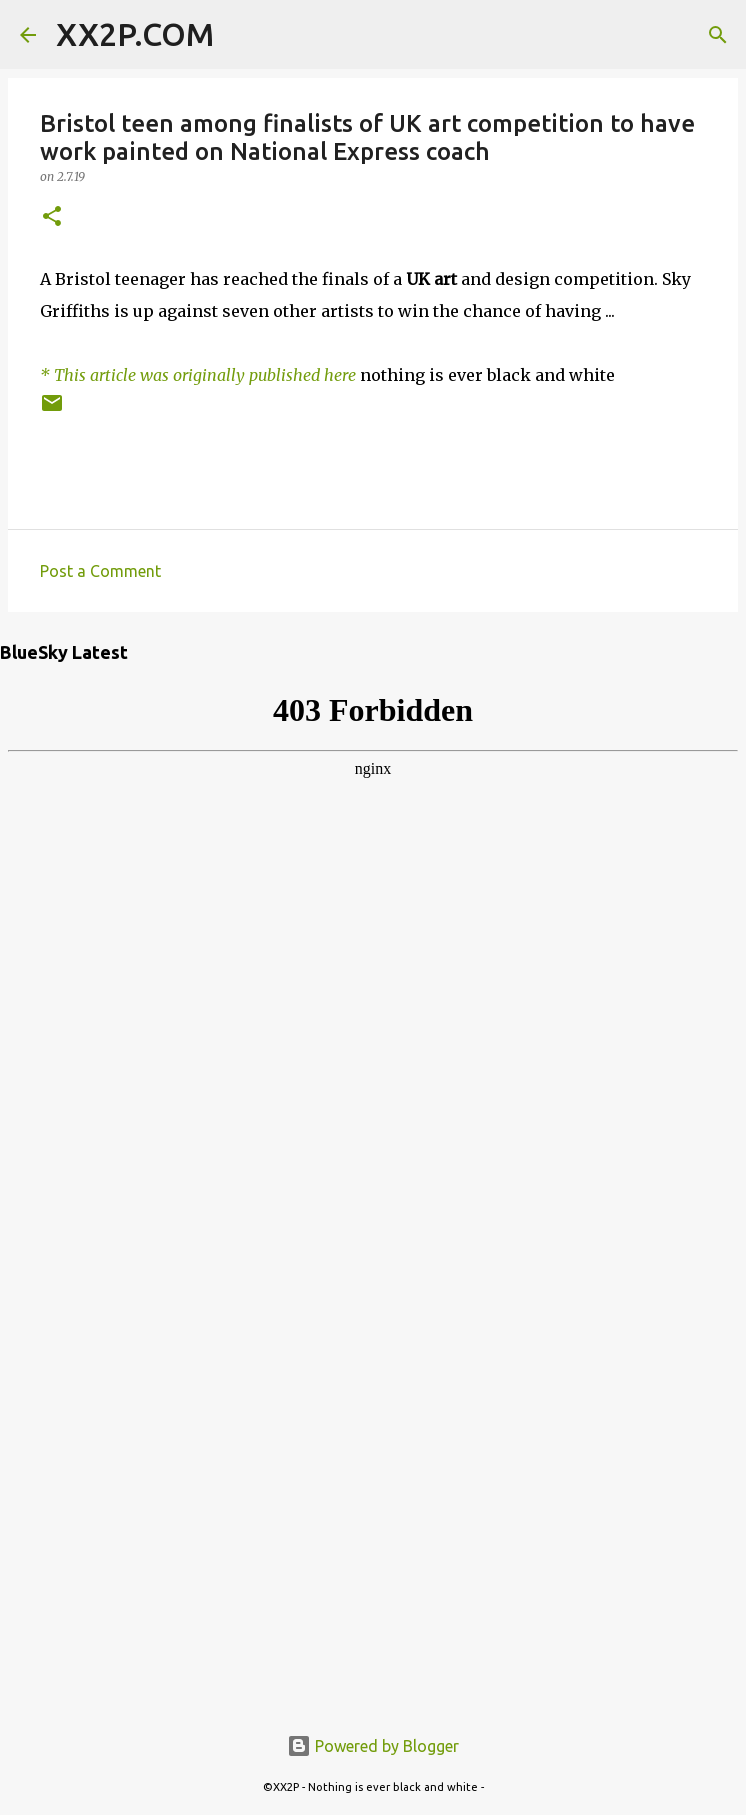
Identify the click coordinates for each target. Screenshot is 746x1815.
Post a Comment (100, 571)
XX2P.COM (135, 34)
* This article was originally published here (198, 375)
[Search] (242, 35)
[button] (52, 217)
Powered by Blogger (373, 1746)
